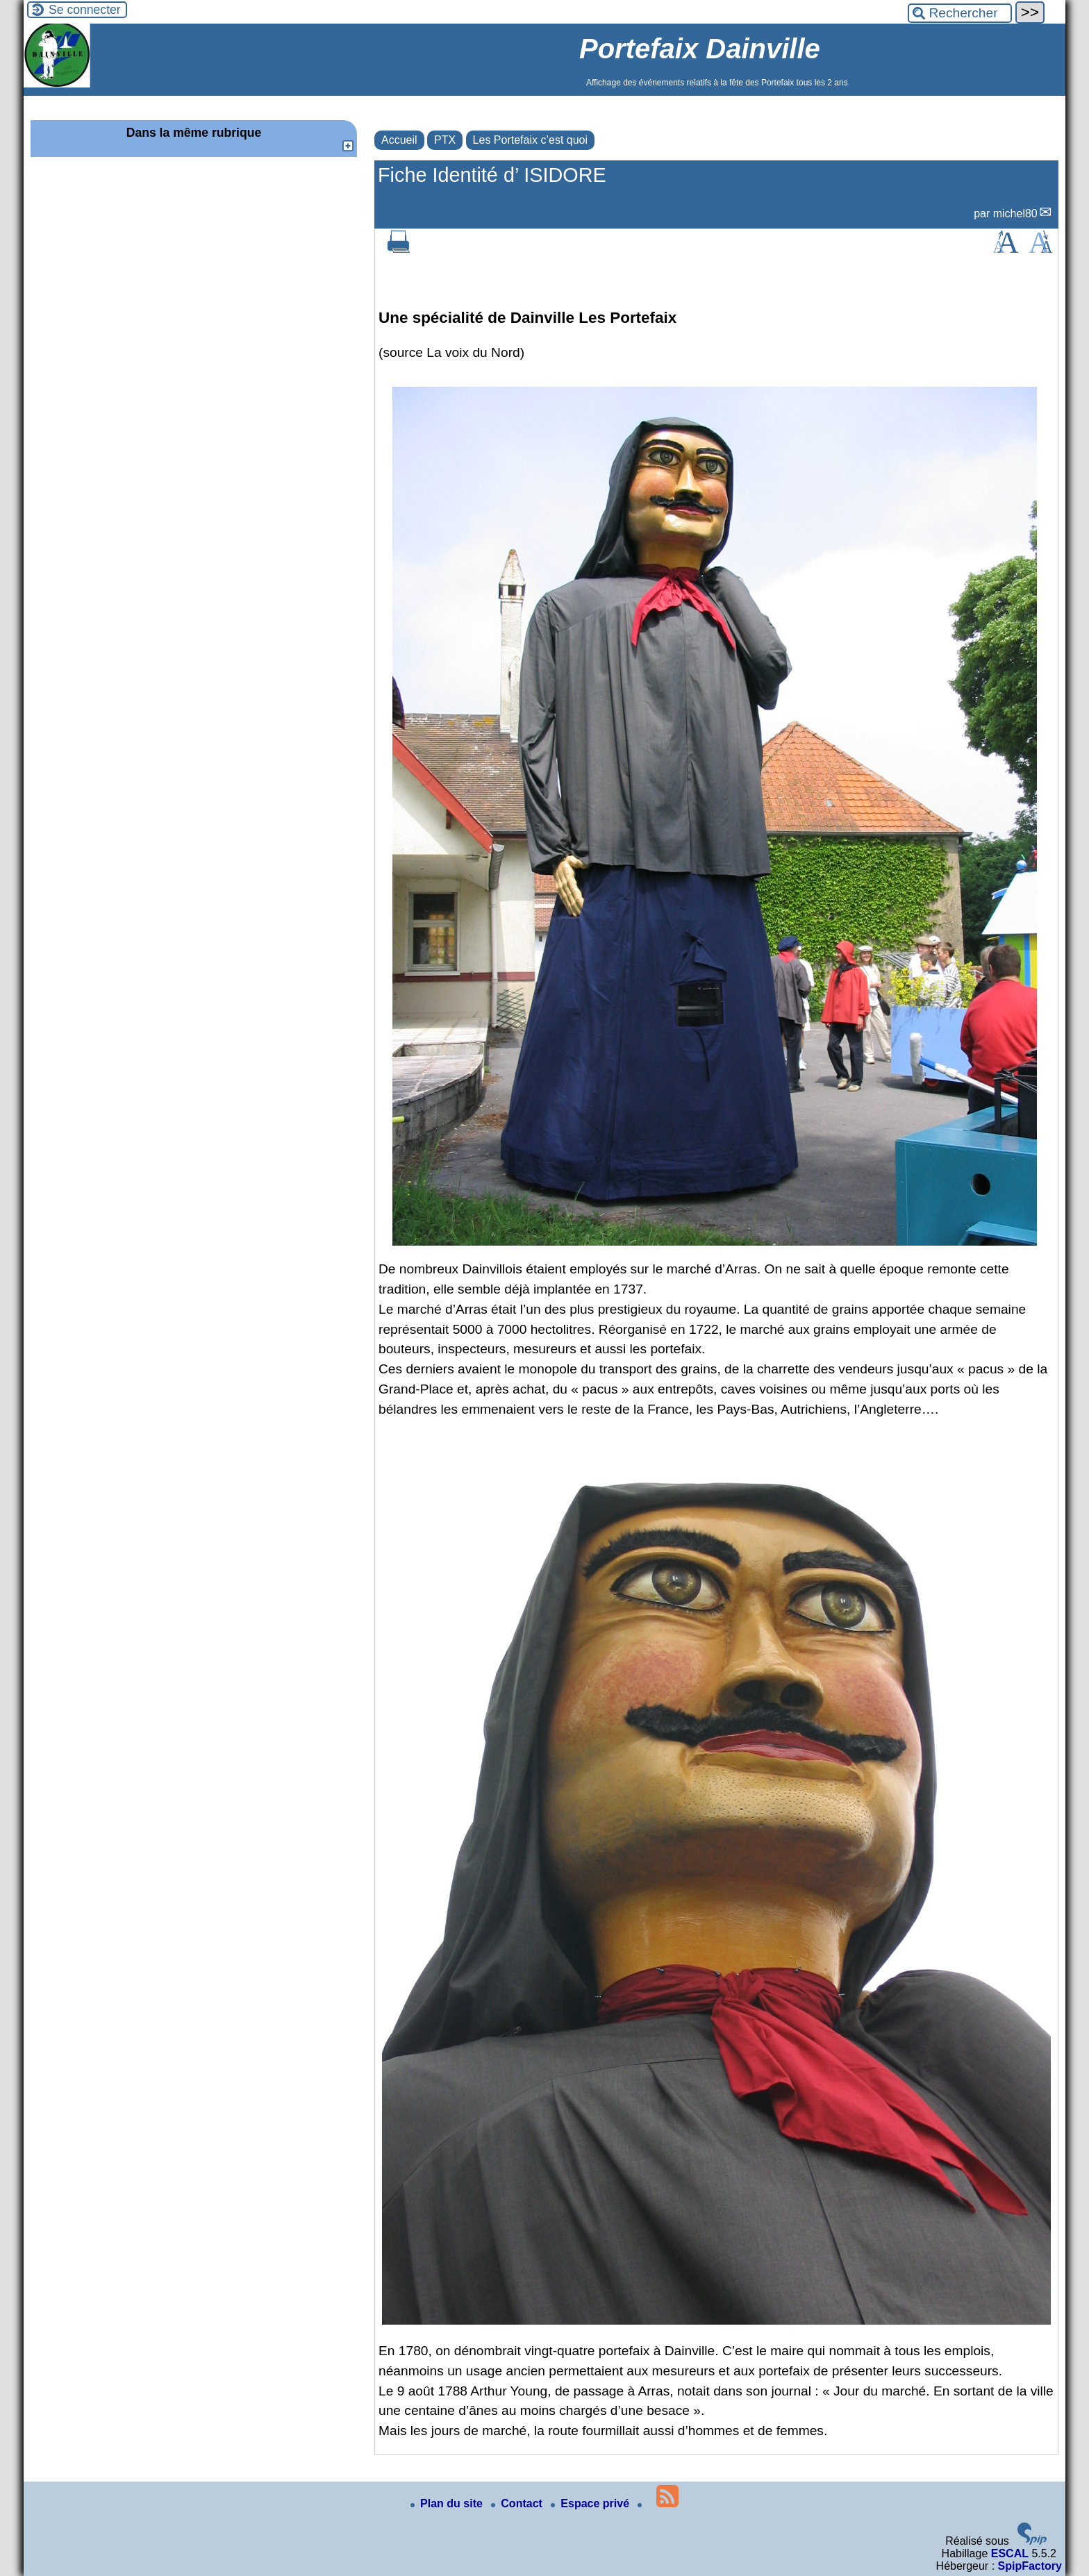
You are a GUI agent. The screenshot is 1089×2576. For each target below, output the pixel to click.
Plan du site (447, 2503)
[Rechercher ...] (960, 13)
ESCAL (1010, 2553)
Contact (518, 2503)
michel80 (1015, 213)
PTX (445, 140)
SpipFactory (1030, 2566)
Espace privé (591, 2503)
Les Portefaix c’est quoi (530, 140)
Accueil (399, 140)
